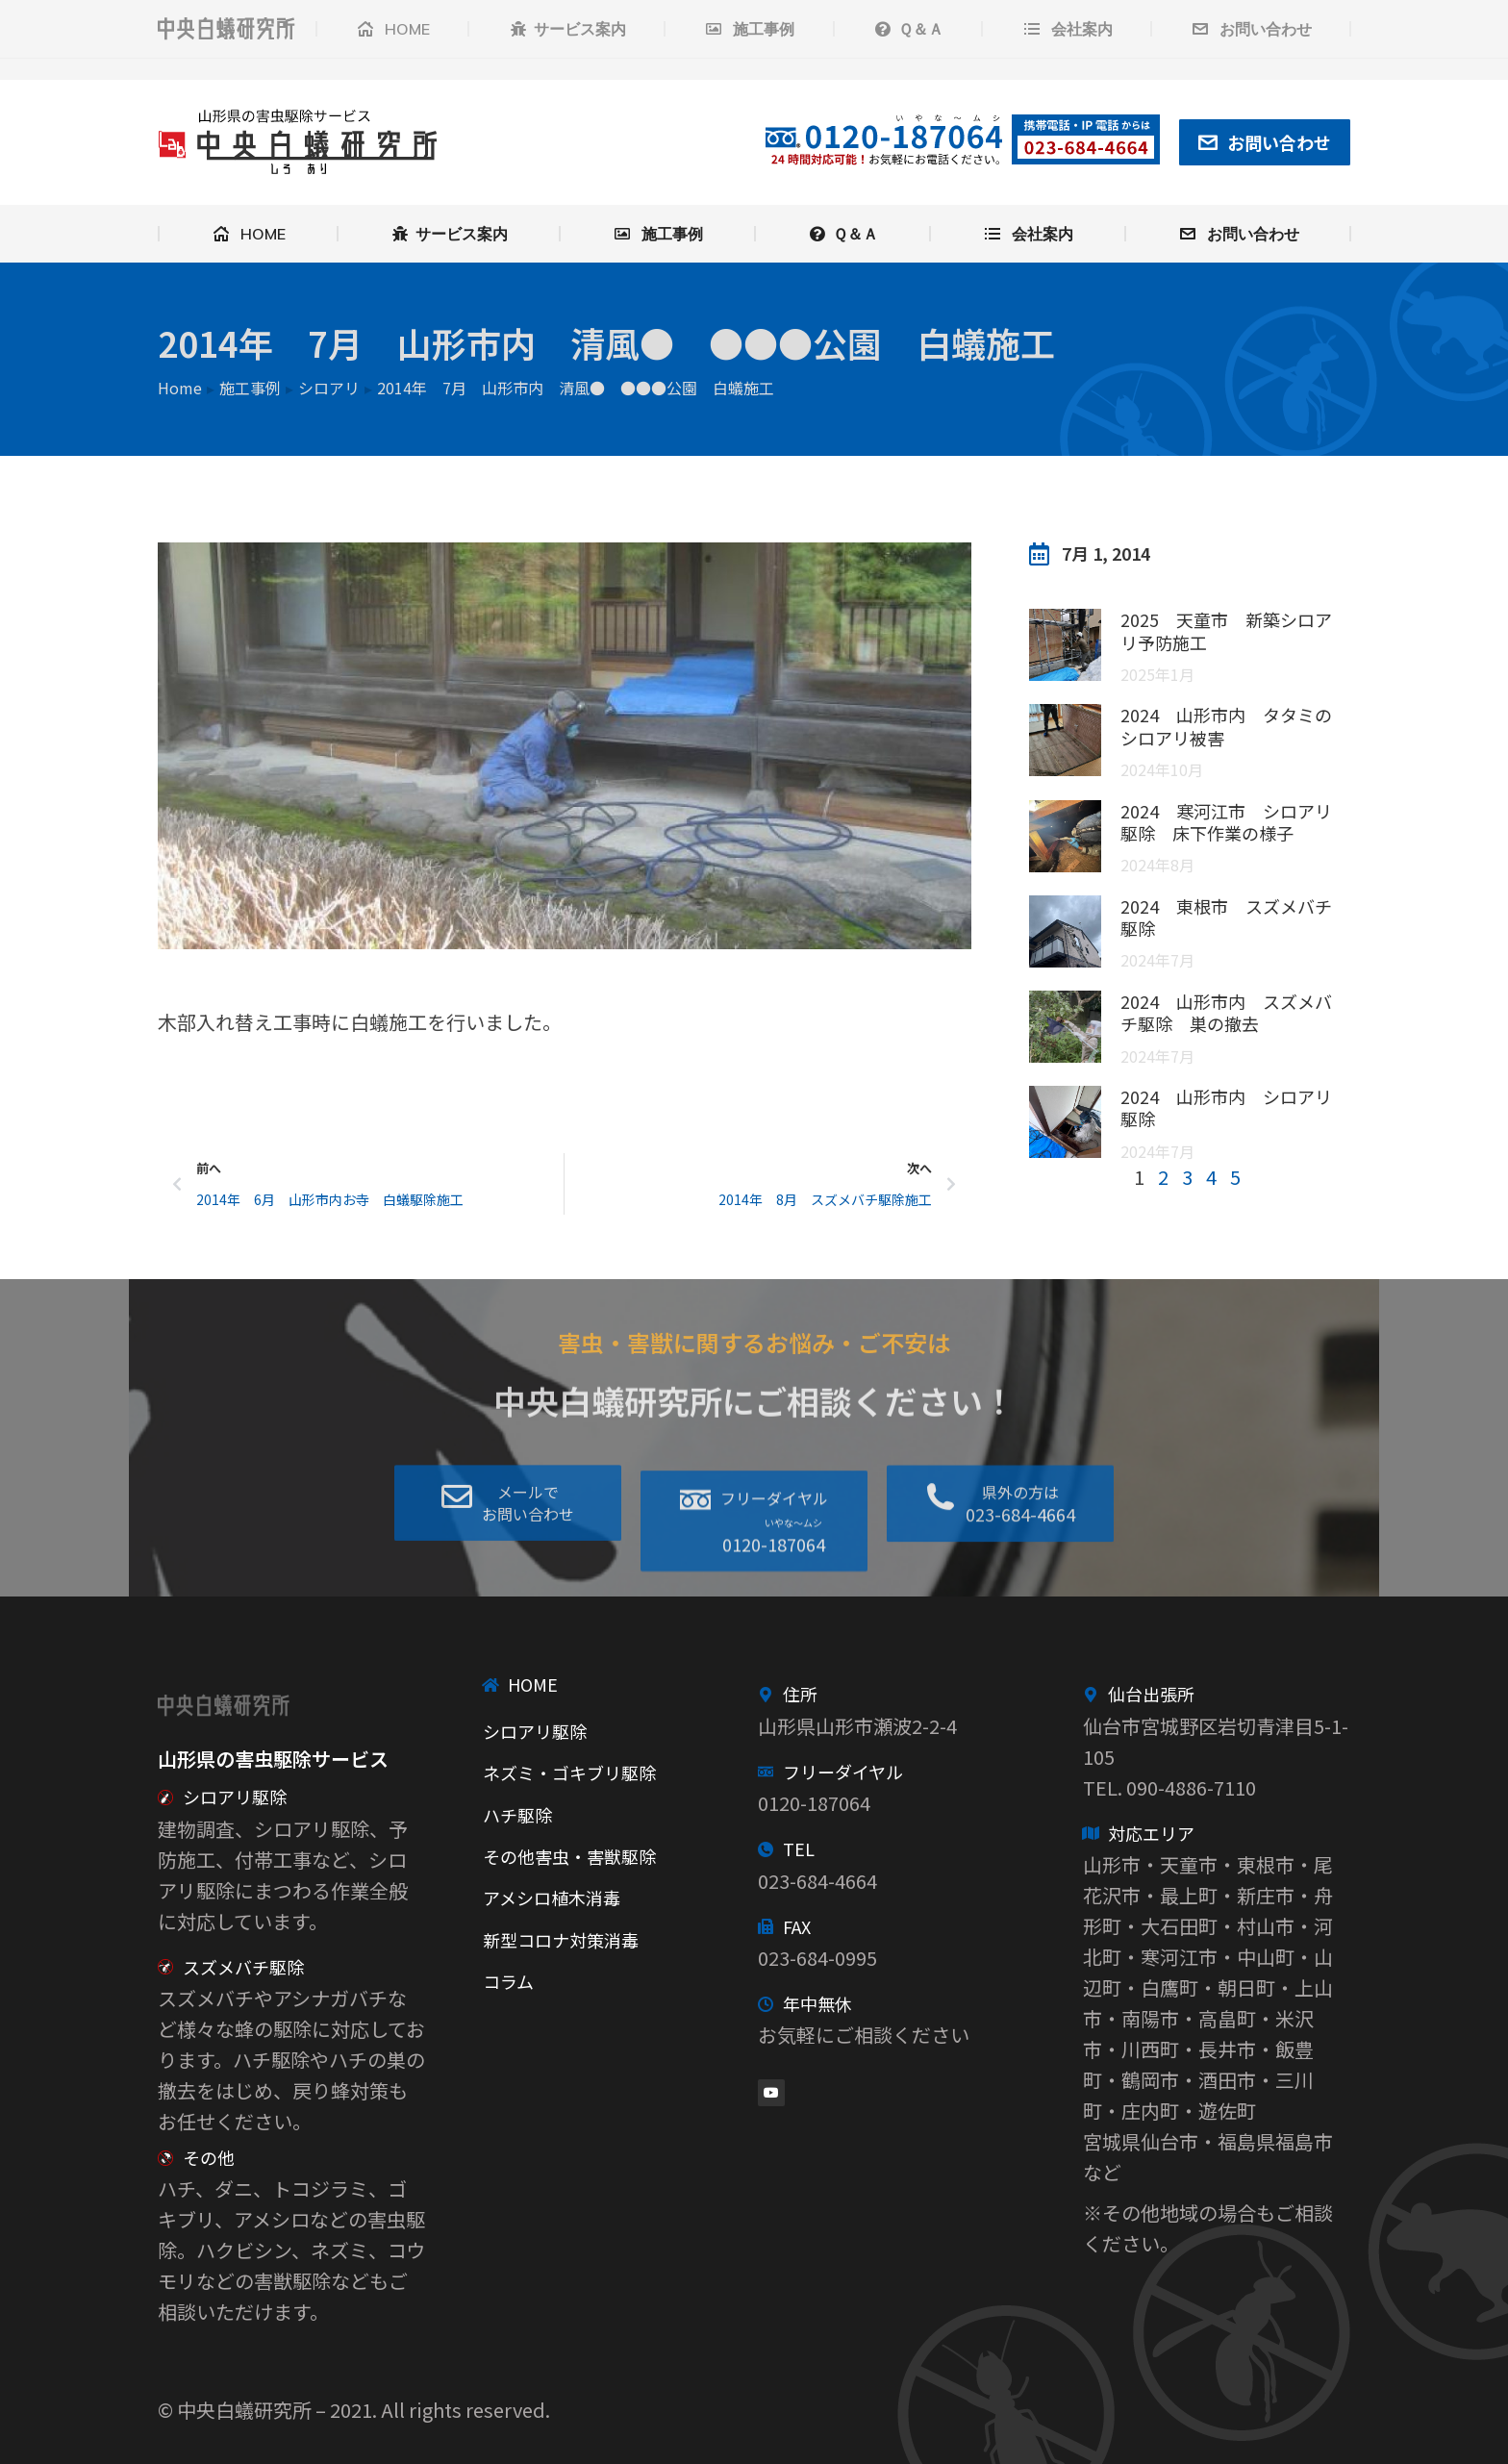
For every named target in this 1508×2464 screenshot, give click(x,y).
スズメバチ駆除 (243, 1966)
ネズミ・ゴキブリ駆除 (569, 1772)
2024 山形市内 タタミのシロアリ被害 (1226, 725)
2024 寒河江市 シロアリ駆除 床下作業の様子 (1226, 821)
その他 (209, 2157)
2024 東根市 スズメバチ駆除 (1226, 917)
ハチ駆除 (517, 1814)
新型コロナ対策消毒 (561, 1939)
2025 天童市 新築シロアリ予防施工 (1226, 630)
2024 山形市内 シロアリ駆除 (1226, 1107)
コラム (508, 1981)
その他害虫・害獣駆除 (569, 1856)
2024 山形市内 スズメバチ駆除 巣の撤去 (1226, 1012)
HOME (533, 1684)
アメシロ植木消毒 (551, 1897)
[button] (754, 1576)
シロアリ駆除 (235, 1796)
